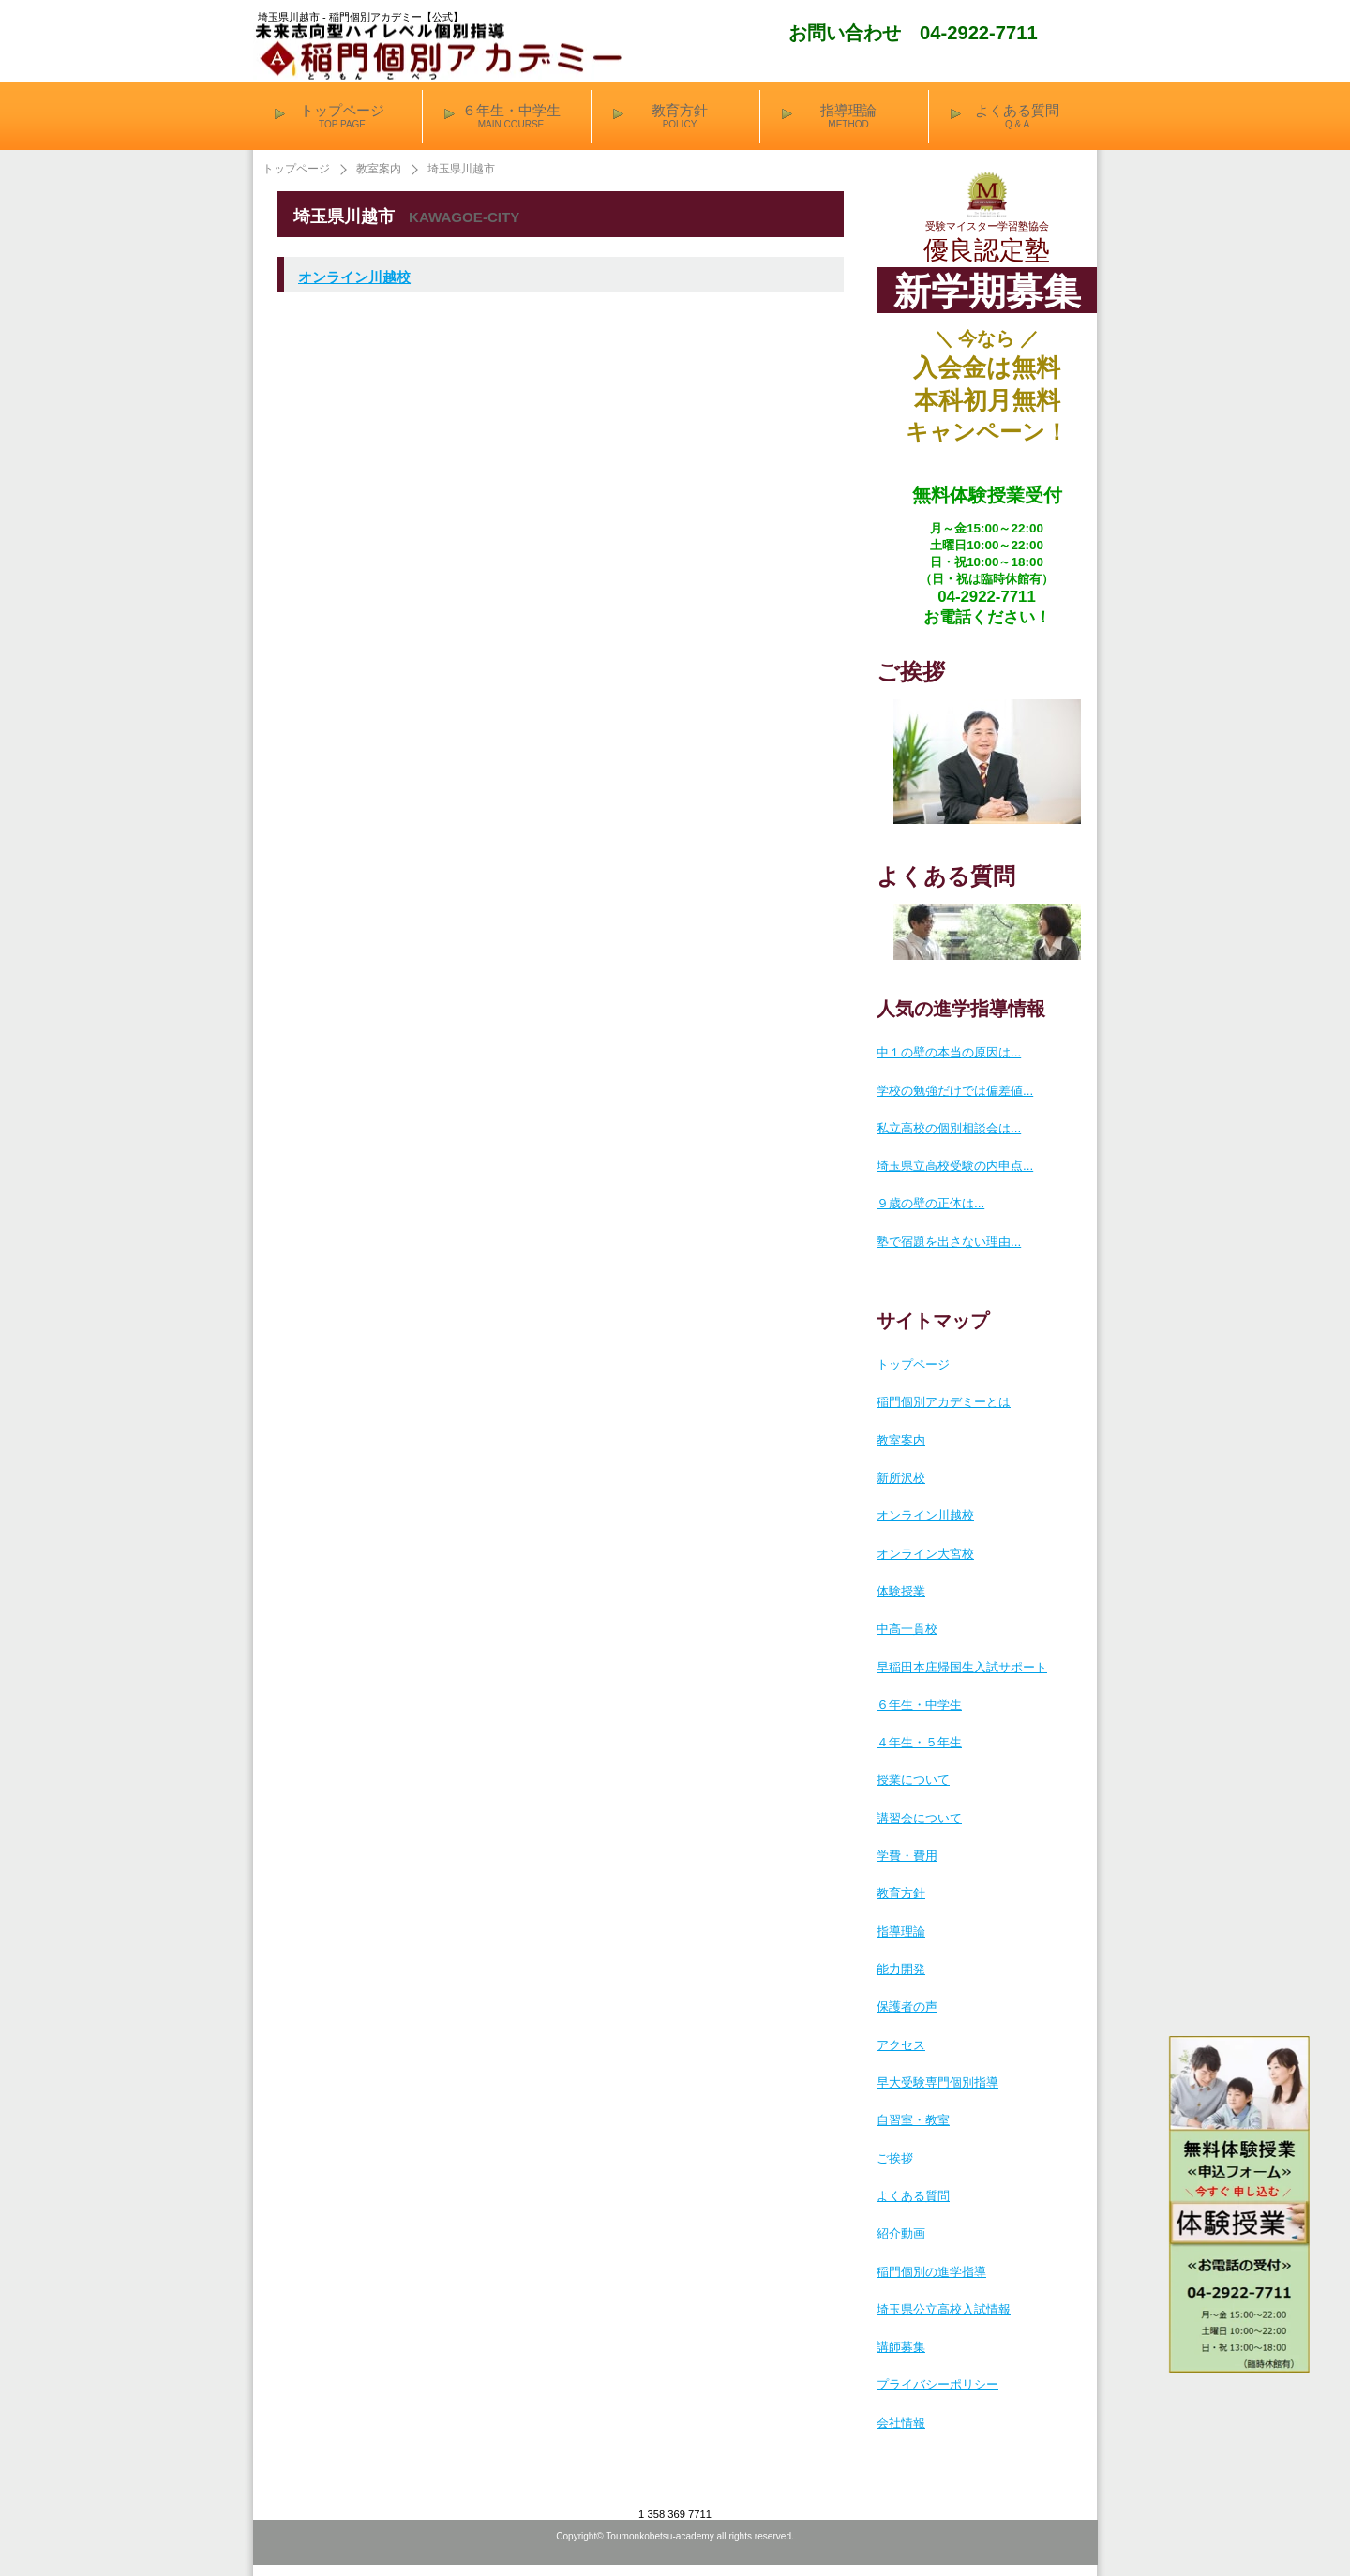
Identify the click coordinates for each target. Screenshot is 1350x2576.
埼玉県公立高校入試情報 (944, 2309)
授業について (913, 1780)
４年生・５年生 (919, 1742)
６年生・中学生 (919, 1705)
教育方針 (901, 1893)
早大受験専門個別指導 (937, 2082)
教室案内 (378, 168)
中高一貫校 (907, 1629)
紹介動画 (901, 2233)
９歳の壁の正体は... (930, 1203)
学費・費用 (907, 1856)
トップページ (296, 168)
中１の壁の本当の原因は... (949, 1052)
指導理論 (901, 1932)
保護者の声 (907, 2006)
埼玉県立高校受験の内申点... (955, 1166)
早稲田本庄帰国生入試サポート (962, 1667)
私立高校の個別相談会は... (949, 1128)
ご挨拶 (895, 2158)
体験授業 (901, 1591)
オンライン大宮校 (925, 1554)
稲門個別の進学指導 (931, 2272)
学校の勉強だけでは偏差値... (955, 1091)
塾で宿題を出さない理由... (949, 1242)
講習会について (919, 1818)
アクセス (901, 2045)
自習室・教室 (913, 2120)
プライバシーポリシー (937, 2384)
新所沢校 (901, 1478)
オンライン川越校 (354, 277)
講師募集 (901, 2347)
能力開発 (901, 1969)
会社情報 (901, 2423)
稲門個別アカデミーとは (944, 1402)
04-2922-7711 (979, 32)
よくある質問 (913, 2196)
